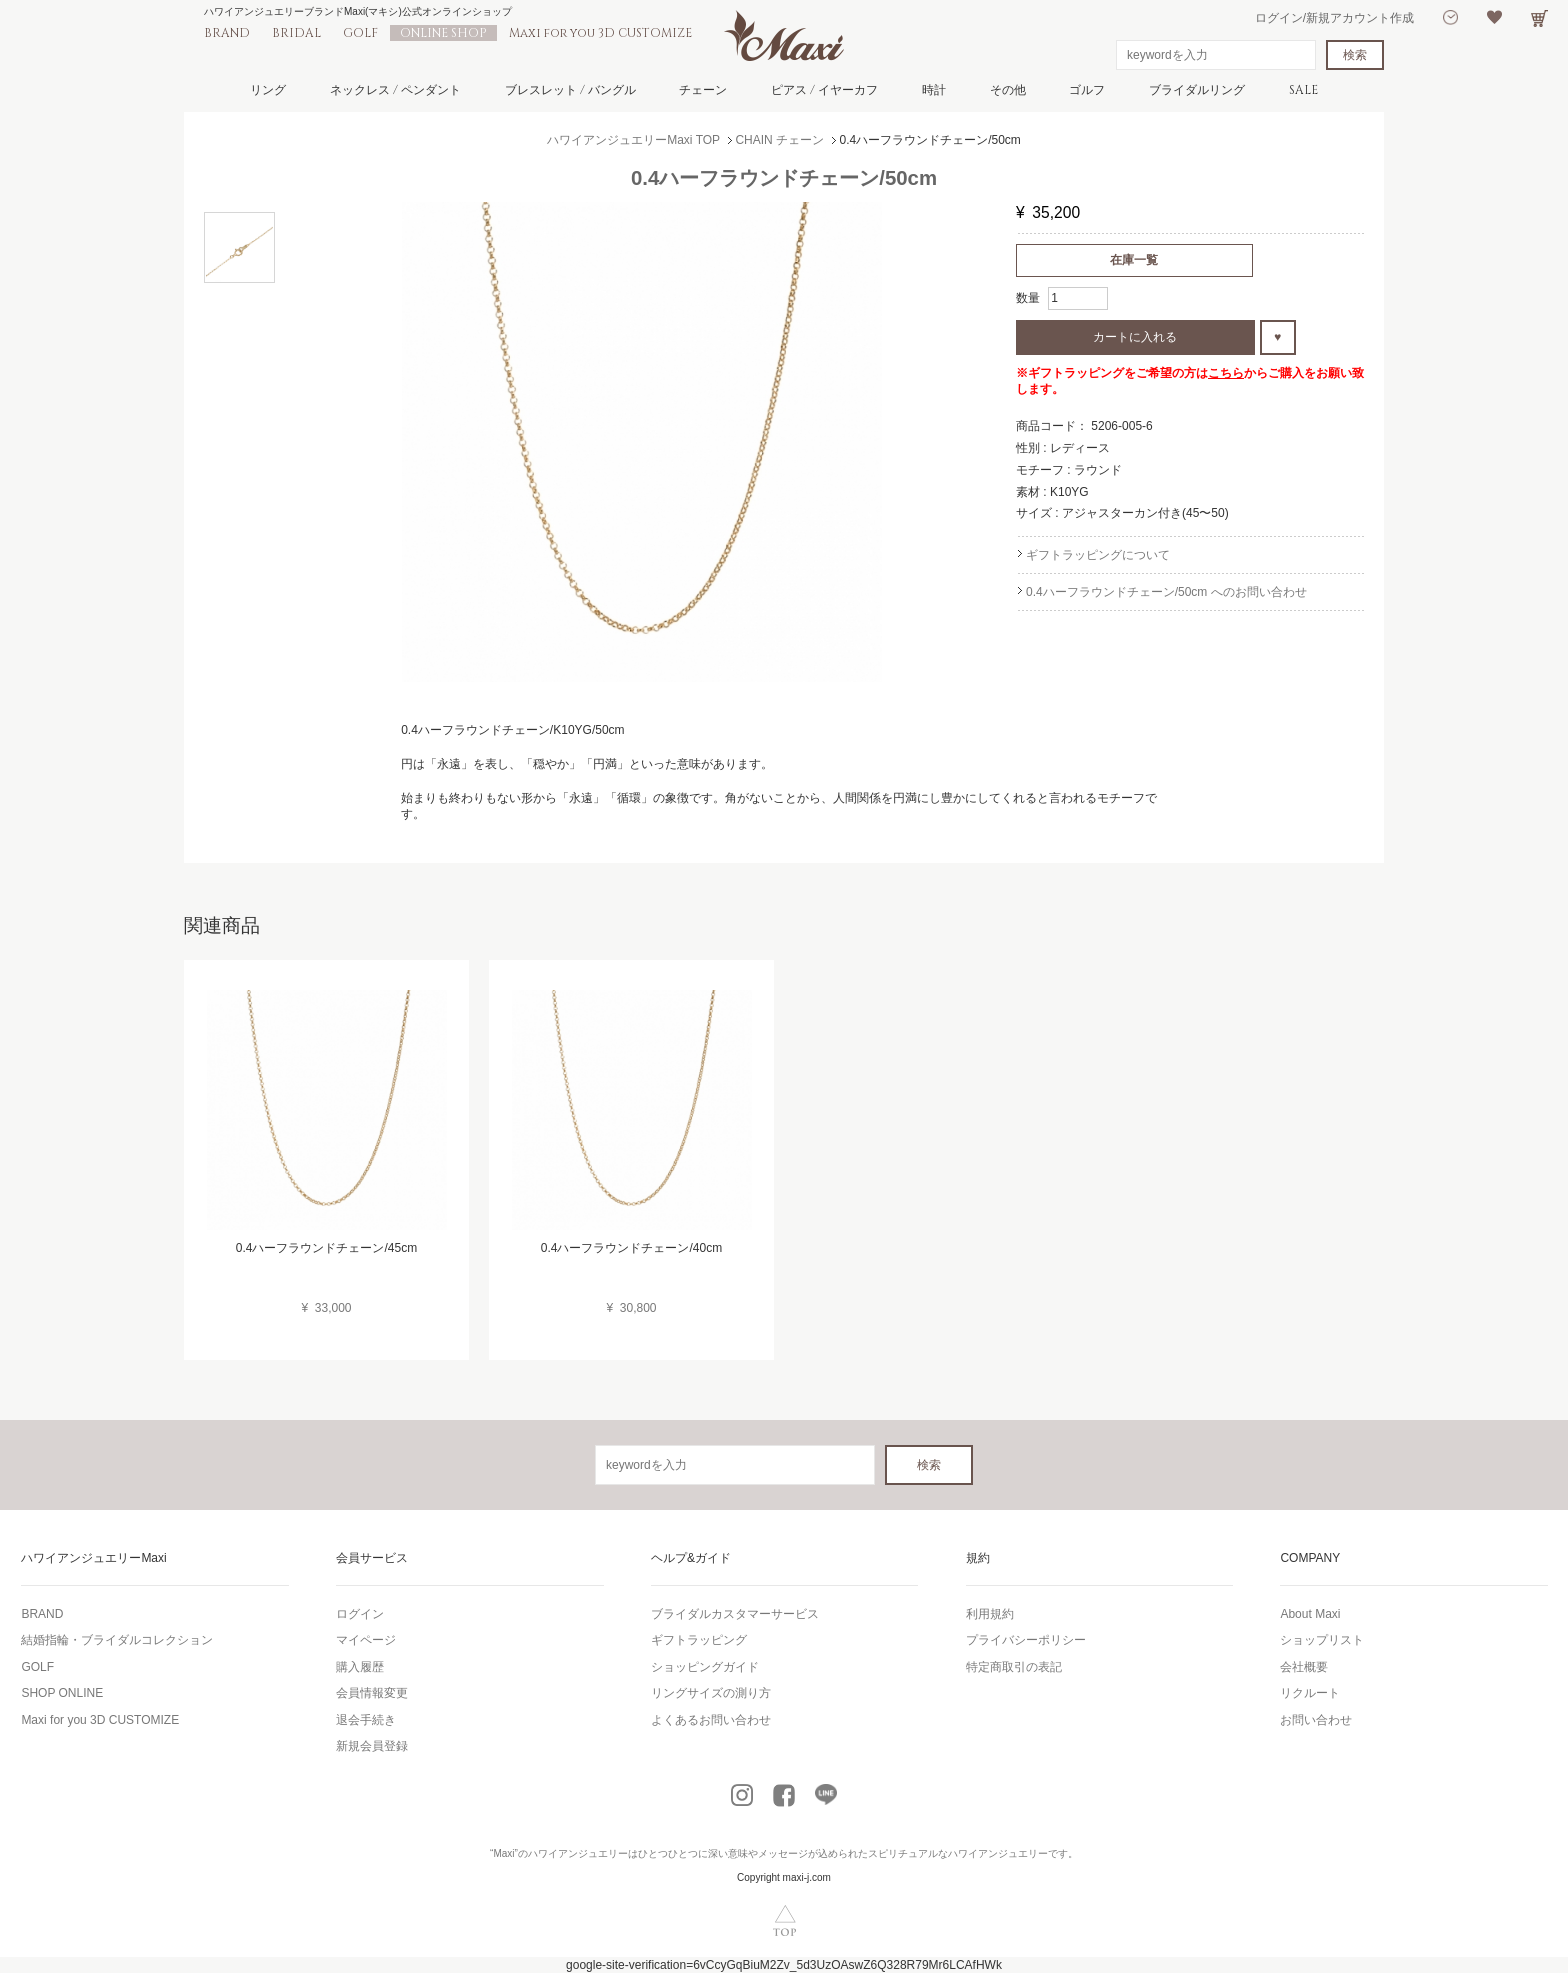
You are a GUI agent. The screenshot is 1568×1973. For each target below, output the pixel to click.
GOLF (360, 33)
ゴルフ (1087, 90)
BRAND (227, 33)
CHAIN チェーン (779, 140)
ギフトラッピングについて (1098, 555)
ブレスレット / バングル (570, 90)
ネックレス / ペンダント (395, 90)
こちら (1226, 373)
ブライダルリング (1197, 90)
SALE (1303, 90)
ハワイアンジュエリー (578, 1853)
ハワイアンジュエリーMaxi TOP (633, 140)
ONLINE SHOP (443, 33)
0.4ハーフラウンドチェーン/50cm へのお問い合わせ (1166, 592)
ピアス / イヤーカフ (824, 90)
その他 (1008, 90)
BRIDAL (296, 33)
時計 (934, 90)
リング (268, 90)
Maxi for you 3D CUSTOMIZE (600, 33)
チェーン (703, 90)
